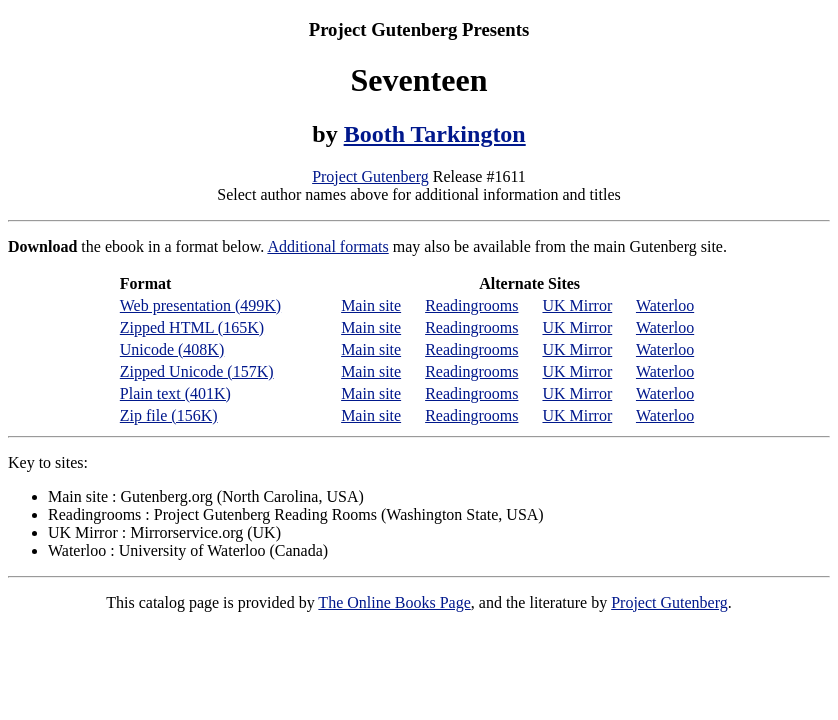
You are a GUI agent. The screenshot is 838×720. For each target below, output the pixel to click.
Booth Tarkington (435, 134)
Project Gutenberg (370, 176)
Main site (371, 305)
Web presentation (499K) (200, 305)
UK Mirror (577, 305)
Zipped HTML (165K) (192, 327)
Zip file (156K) (169, 415)
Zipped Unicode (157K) (197, 371)
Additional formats (327, 246)
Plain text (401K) (175, 393)
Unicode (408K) (172, 349)
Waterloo (665, 305)
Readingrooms (471, 305)
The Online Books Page (394, 602)
